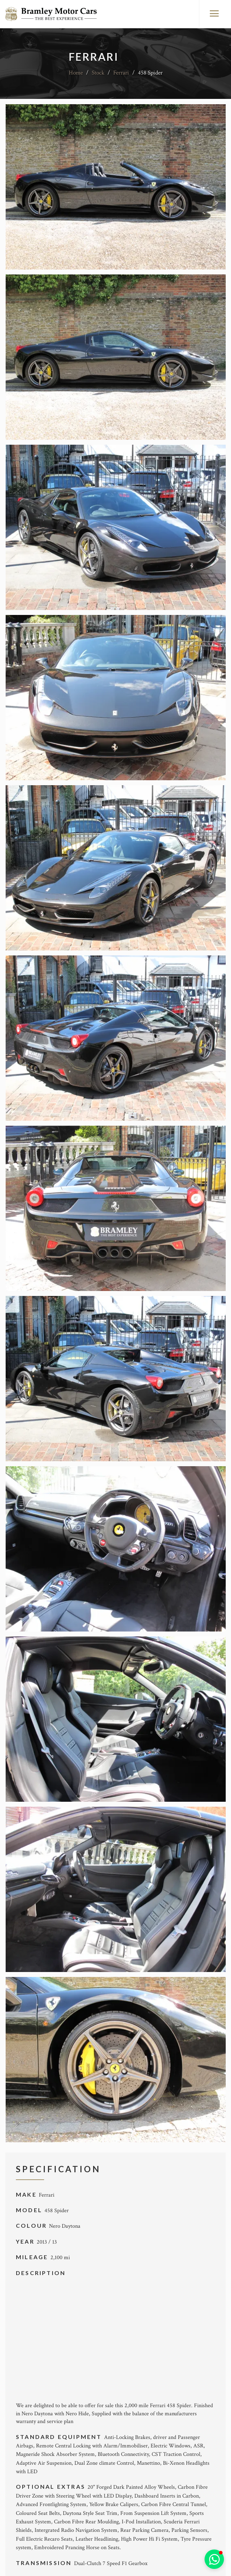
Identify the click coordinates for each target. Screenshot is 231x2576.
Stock (98, 73)
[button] (214, 2559)
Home (76, 73)
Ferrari (121, 73)
